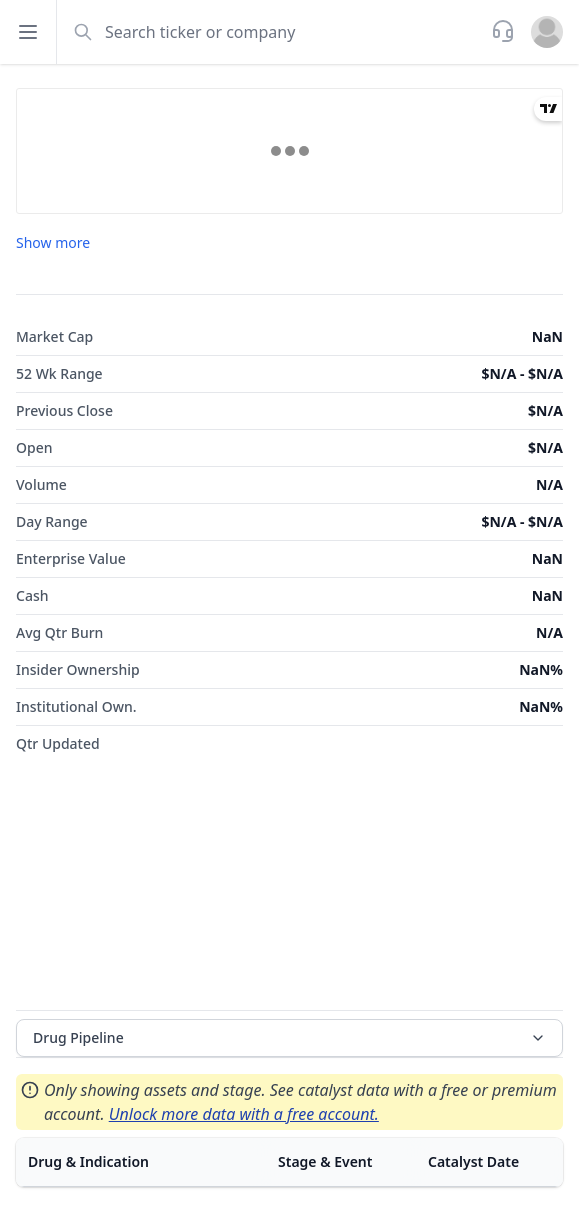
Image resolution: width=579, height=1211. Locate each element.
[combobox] (272, 32)
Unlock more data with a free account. (244, 1114)
